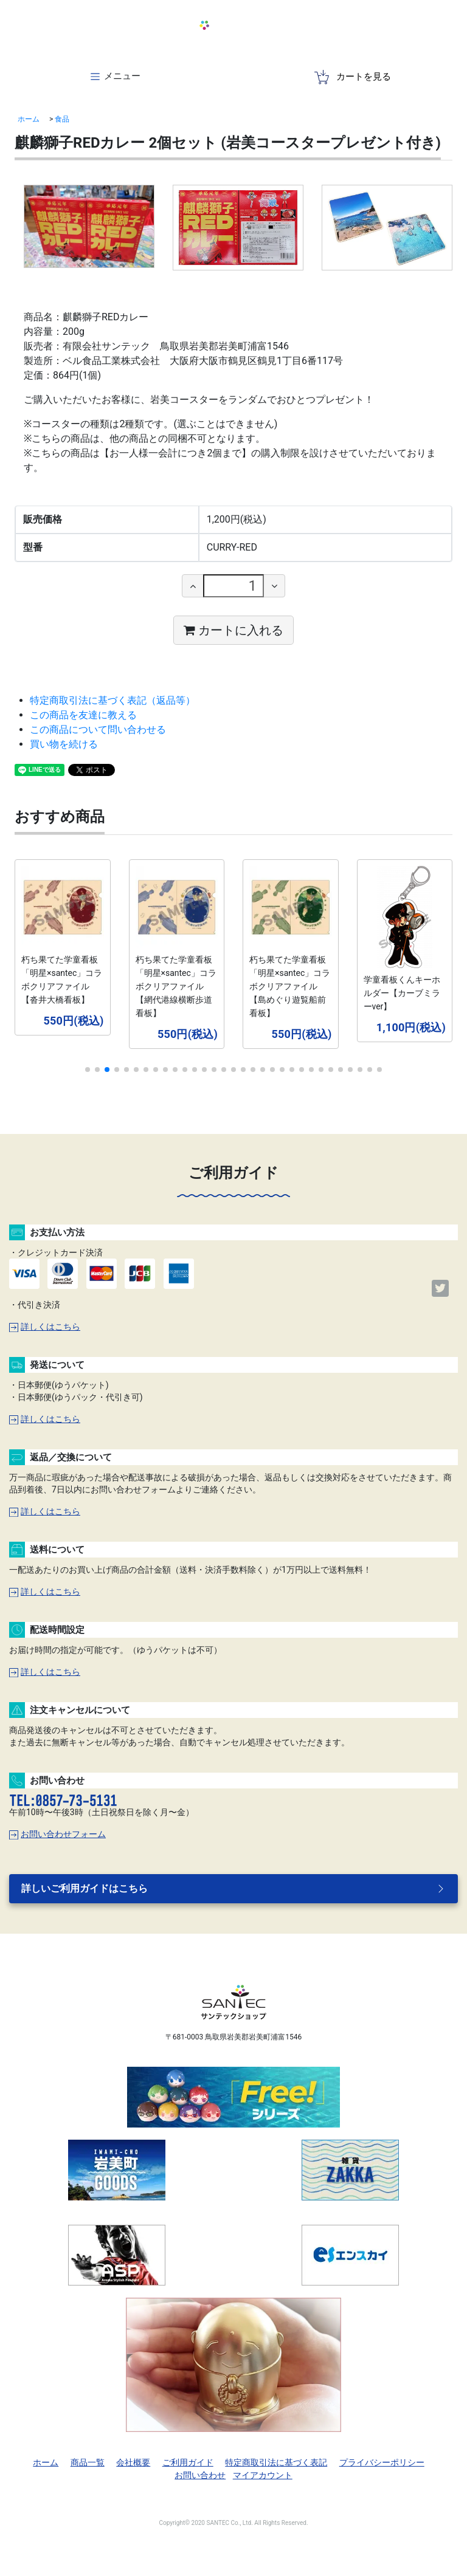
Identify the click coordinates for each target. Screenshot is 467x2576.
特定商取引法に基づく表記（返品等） (112, 700)
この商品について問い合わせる (98, 729)
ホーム (29, 119)
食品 (62, 119)
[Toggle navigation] (114, 76)
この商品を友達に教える (83, 715)
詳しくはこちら (44, 1326)
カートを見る (352, 77)
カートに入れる (233, 630)
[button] (87, 1069)
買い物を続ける (64, 744)
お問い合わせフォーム (57, 1834)
